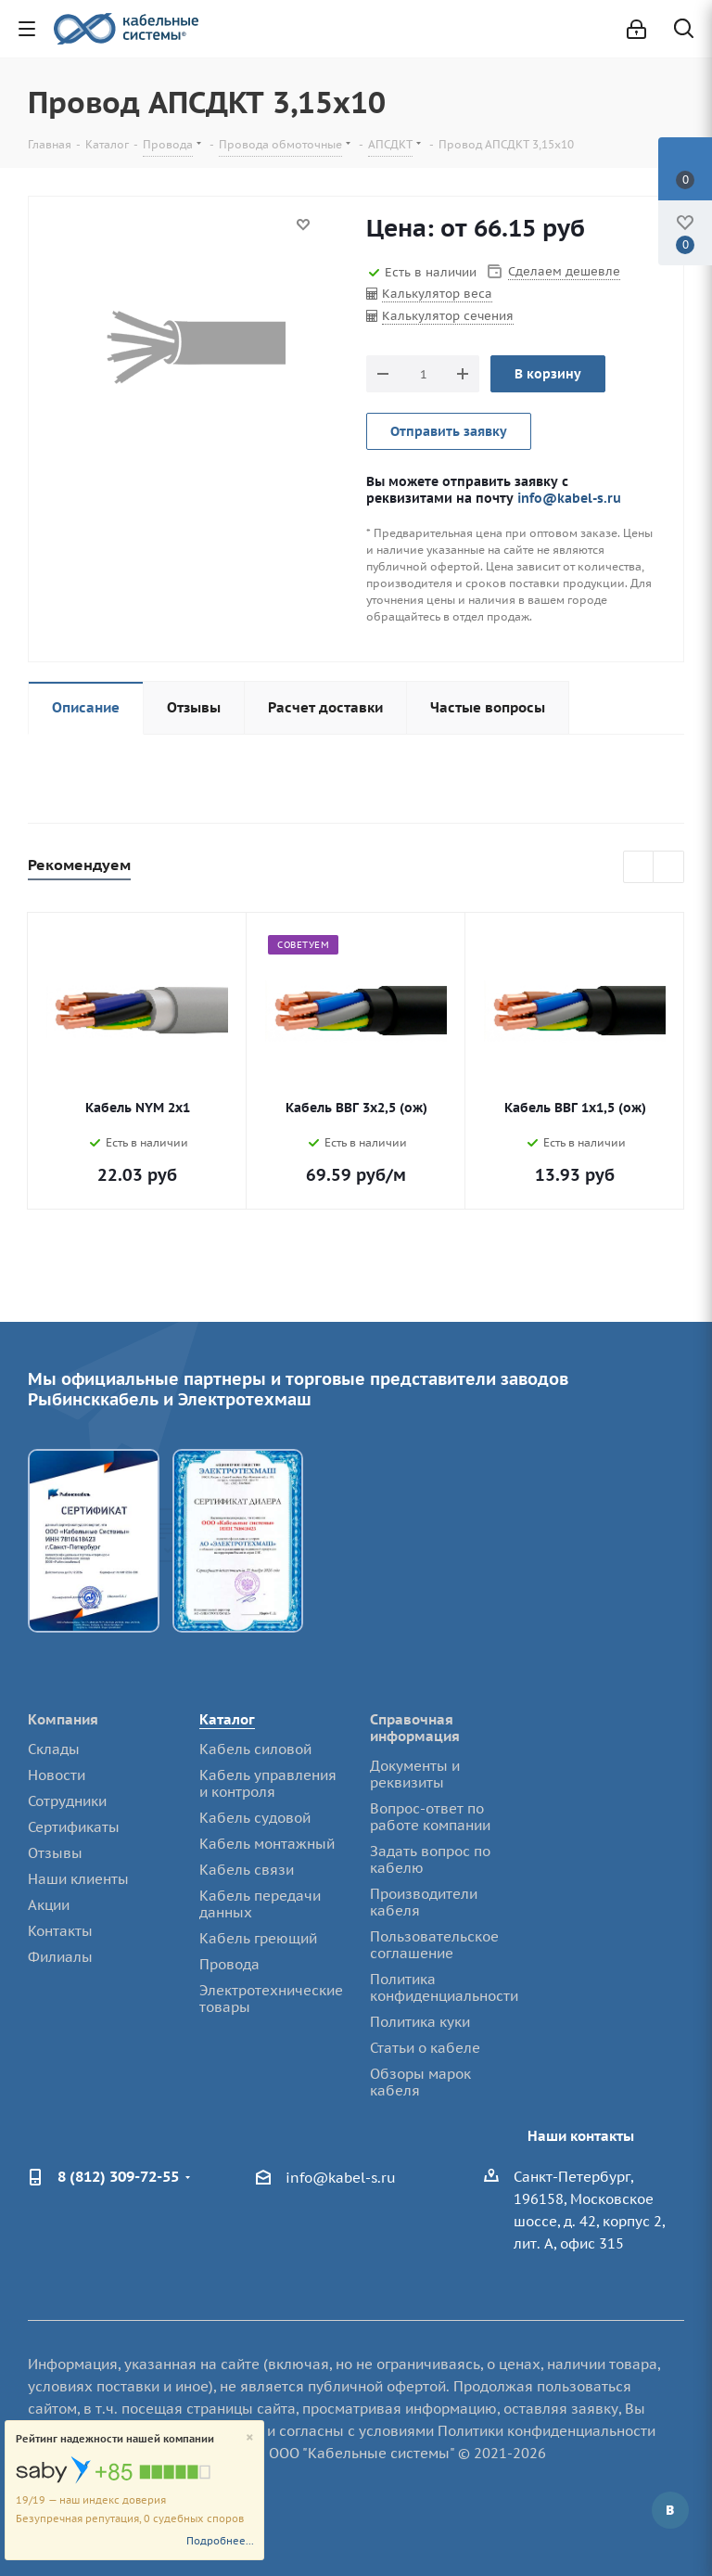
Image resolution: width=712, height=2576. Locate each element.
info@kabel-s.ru (569, 497)
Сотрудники (67, 1801)
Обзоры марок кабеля (420, 2082)
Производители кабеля (423, 1902)
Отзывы (55, 1853)
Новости (56, 1775)
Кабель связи (246, 1869)
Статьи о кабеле (425, 2048)
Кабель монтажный (267, 1843)
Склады (54, 1749)
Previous (639, 868)
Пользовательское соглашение (434, 1945)
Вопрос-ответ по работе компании (430, 1817)
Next (669, 868)
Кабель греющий (258, 1938)
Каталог (227, 1719)
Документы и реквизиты (415, 1774)
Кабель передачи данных (260, 1904)
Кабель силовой (255, 1749)
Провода (229, 1964)
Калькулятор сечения (448, 316)
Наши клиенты (78, 1879)
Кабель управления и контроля (268, 1783)
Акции (49, 1905)
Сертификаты (74, 1827)
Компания (63, 1719)
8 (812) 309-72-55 (118, 2176)
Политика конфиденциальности (444, 1987)
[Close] (250, 2438)
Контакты (60, 1931)
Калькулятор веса (437, 293)
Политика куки (420, 2022)
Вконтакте (670, 2510)
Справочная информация (415, 1728)
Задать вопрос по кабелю (430, 1859)
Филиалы (60, 1957)
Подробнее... (220, 2540)
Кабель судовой (255, 1817)
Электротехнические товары (271, 1998)
